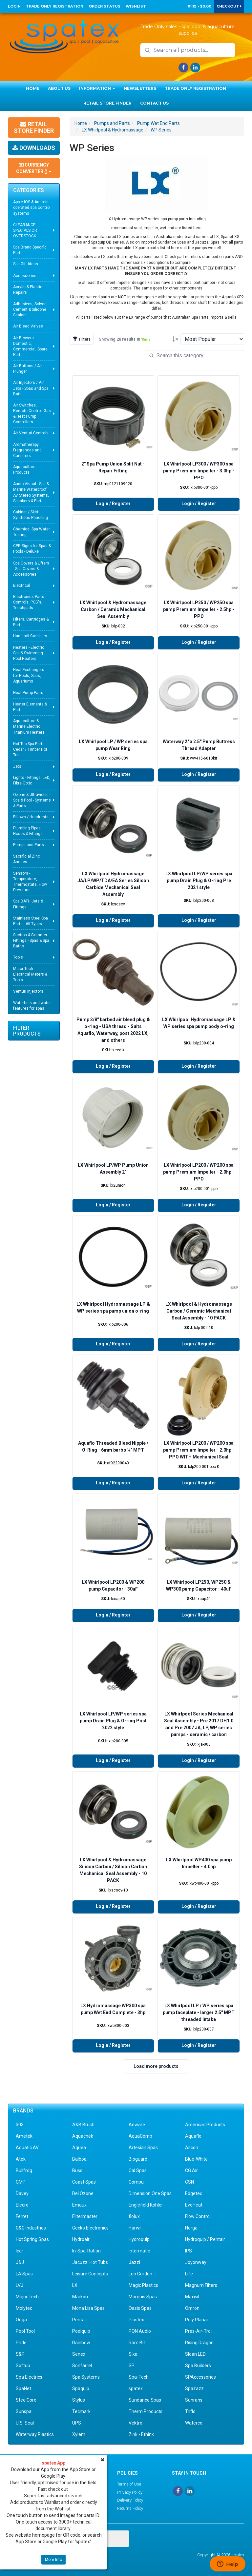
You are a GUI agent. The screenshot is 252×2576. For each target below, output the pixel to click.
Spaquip (80, 2388)
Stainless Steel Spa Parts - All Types (30, 921)
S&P (20, 2354)
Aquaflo (193, 2136)
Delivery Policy (130, 2500)
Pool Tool (25, 2331)
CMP (21, 2182)
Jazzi (134, 2262)
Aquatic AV (27, 2147)
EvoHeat (193, 2205)
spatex (136, 2388)
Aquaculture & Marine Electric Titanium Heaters (29, 726)
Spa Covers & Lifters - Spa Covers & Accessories (31, 569)
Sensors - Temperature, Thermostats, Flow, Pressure (30, 881)
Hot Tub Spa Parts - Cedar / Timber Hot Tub (30, 749)
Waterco (193, 2423)
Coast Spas (84, 2182)
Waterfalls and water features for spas (32, 1006)
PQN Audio (140, 2331)
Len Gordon (140, 2273)
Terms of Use (129, 2484)
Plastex (136, 2319)
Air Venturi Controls (31, 433)
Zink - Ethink (141, 2434)
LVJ (19, 2285)
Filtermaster (84, 2216)
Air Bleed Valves (28, 326)
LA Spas (24, 2273)
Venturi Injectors (28, 991)
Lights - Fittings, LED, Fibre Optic (31, 780)
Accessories (24, 275)
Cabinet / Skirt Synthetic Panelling (30, 515)
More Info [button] (53, 2559)
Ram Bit (137, 2342)
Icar (19, 2250)
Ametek (24, 2136)
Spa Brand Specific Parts (30, 250)
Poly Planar (196, 2319)
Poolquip (81, 2331)
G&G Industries (31, 2227)
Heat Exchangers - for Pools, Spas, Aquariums (29, 675)
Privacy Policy (129, 2492)
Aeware (137, 2124)
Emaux (79, 2205)
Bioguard (138, 2159)
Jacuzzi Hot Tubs (90, 2262)
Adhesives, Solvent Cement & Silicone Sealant (30, 309)
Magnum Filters (201, 2285)
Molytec (24, 2308)
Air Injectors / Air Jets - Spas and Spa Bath (31, 388)
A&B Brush (83, 2124)
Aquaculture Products (24, 470)
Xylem (78, 2434)
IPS (188, 2250)
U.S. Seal (25, 2423)
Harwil (135, 2227)
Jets (17, 766)
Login (14, 6)
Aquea (79, 2147)
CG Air (191, 2170)
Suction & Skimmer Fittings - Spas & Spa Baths (31, 940)
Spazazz (194, 2388)
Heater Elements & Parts (30, 707)
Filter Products (27, 1031)
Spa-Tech (139, 2377)
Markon (80, 2296)
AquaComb (140, 2136)
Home (32, 88)
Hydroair (81, 2239)
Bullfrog (24, 2170)
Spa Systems (86, 2377)
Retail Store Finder (107, 103)
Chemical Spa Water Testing (31, 532)
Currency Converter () (33, 168)
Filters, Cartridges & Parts (31, 622)
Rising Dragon (199, 2342)
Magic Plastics (143, 2285)
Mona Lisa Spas (88, 2308)
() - (199, 6)
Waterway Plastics (35, 2434)
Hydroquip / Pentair (205, 2239)
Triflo (190, 2411)
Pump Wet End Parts (158, 123)
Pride (21, 2342)
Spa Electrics (29, 2377)
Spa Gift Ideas (25, 264)
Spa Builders (198, 2365)
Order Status (104, 6)
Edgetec (193, 2193)
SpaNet (23, 2388)
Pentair (79, 2319)
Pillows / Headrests (31, 817)
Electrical (21, 585)
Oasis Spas (140, 2308)
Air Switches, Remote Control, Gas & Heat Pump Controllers (32, 413)
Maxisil (192, 2296)
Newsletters (140, 88)
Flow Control (198, 2216)
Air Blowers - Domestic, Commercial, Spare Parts (30, 346)
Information (97, 88)
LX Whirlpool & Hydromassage (112, 129)
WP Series (161, 129)
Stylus (78, 2400)
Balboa (79, 2159)
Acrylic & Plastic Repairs (27, 290)
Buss (77, 2170)
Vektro (135, 2423)
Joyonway (195, 2262)
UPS (76, 2423)
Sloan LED (195, 2354)
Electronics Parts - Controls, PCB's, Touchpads (29, 602)
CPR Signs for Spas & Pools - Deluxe (32, 549)
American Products (205, 2124)
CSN (189, 2182)
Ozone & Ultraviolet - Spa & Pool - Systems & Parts (32, 800)
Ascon (191, 2147)
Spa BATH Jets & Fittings (28, 904)
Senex (78, 2354)
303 (20, 2124)
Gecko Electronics (90, 2227)
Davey (22, 2193)
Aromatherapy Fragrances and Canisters (27, 450)
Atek (21, 2159)
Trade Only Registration (54, 6)
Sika (133, 2354)
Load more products (156, 2066)
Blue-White (196, 2159)
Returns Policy (130, 2508)
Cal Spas (138, 2170)
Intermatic (139, 2250)
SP (132, 2365)
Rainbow (81, 2342)
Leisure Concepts (90, 2273)
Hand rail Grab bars (30, 636)
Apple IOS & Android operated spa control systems (32, 207)
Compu (136, 2182)
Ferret (22, 2216)
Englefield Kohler (146, 2205)
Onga (21, 2319)
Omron (192, 2308)
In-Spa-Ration (86, 2250)
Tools (18, 957)
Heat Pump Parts (28, 692)
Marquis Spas (143, 2296)
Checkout (229, 6)
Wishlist (136, 6)
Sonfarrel (82, 2365)
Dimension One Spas (150, 2193)
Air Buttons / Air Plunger (27, 369)
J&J (20, 2262)
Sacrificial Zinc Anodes (26, 859)
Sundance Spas (145, 2400)
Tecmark (81, 2411)
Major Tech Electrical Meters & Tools (30, 974)
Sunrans (193, 2400)
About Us (59, 88)
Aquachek (82, 2136)
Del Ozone (83, 2193)
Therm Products (145, 2411)
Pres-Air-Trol (198, 2331)
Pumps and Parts (28, 844)
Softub (23, 2365)
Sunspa (24, 2411)
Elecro (22, 2205)
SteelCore (26, 2400)
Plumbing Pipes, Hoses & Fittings (28, 831)
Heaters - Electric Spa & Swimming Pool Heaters (28, 653)
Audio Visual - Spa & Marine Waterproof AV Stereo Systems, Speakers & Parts (31, 492)
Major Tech (27, 2296)
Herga (191, 2227)
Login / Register (113, 503)
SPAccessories (200, 2377)
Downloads (33, 147)
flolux (134, 2216)
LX (74, 2285)
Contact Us (154, 103)
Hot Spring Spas (32, 2239)
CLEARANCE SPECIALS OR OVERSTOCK (25, 230)
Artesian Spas (143, 2147)
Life (189, 2273)
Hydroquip (139, 2239)
